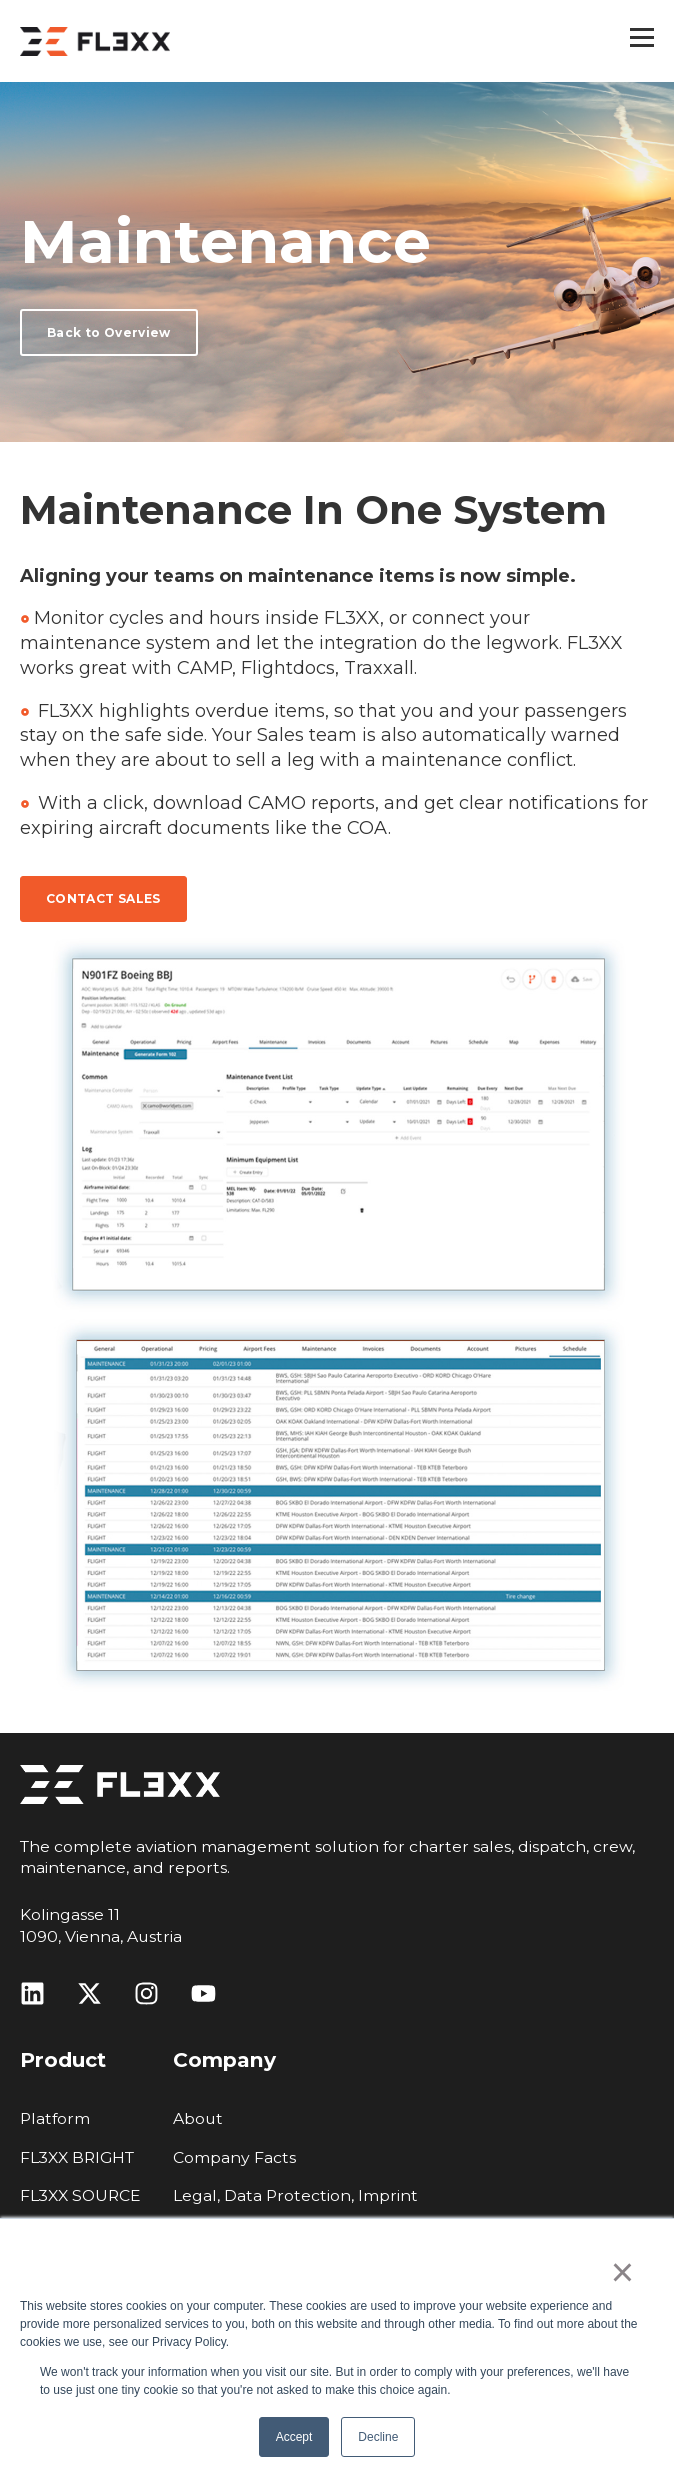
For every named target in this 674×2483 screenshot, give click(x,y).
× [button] (622, 2272)
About (198, 2118)
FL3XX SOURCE (80, 2195)
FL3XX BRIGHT (77, 2157)
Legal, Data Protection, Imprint (295, 2195)
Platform (55, 2118)
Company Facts (234, 2157)
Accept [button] (294, 2437)
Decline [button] (378, 2437)
